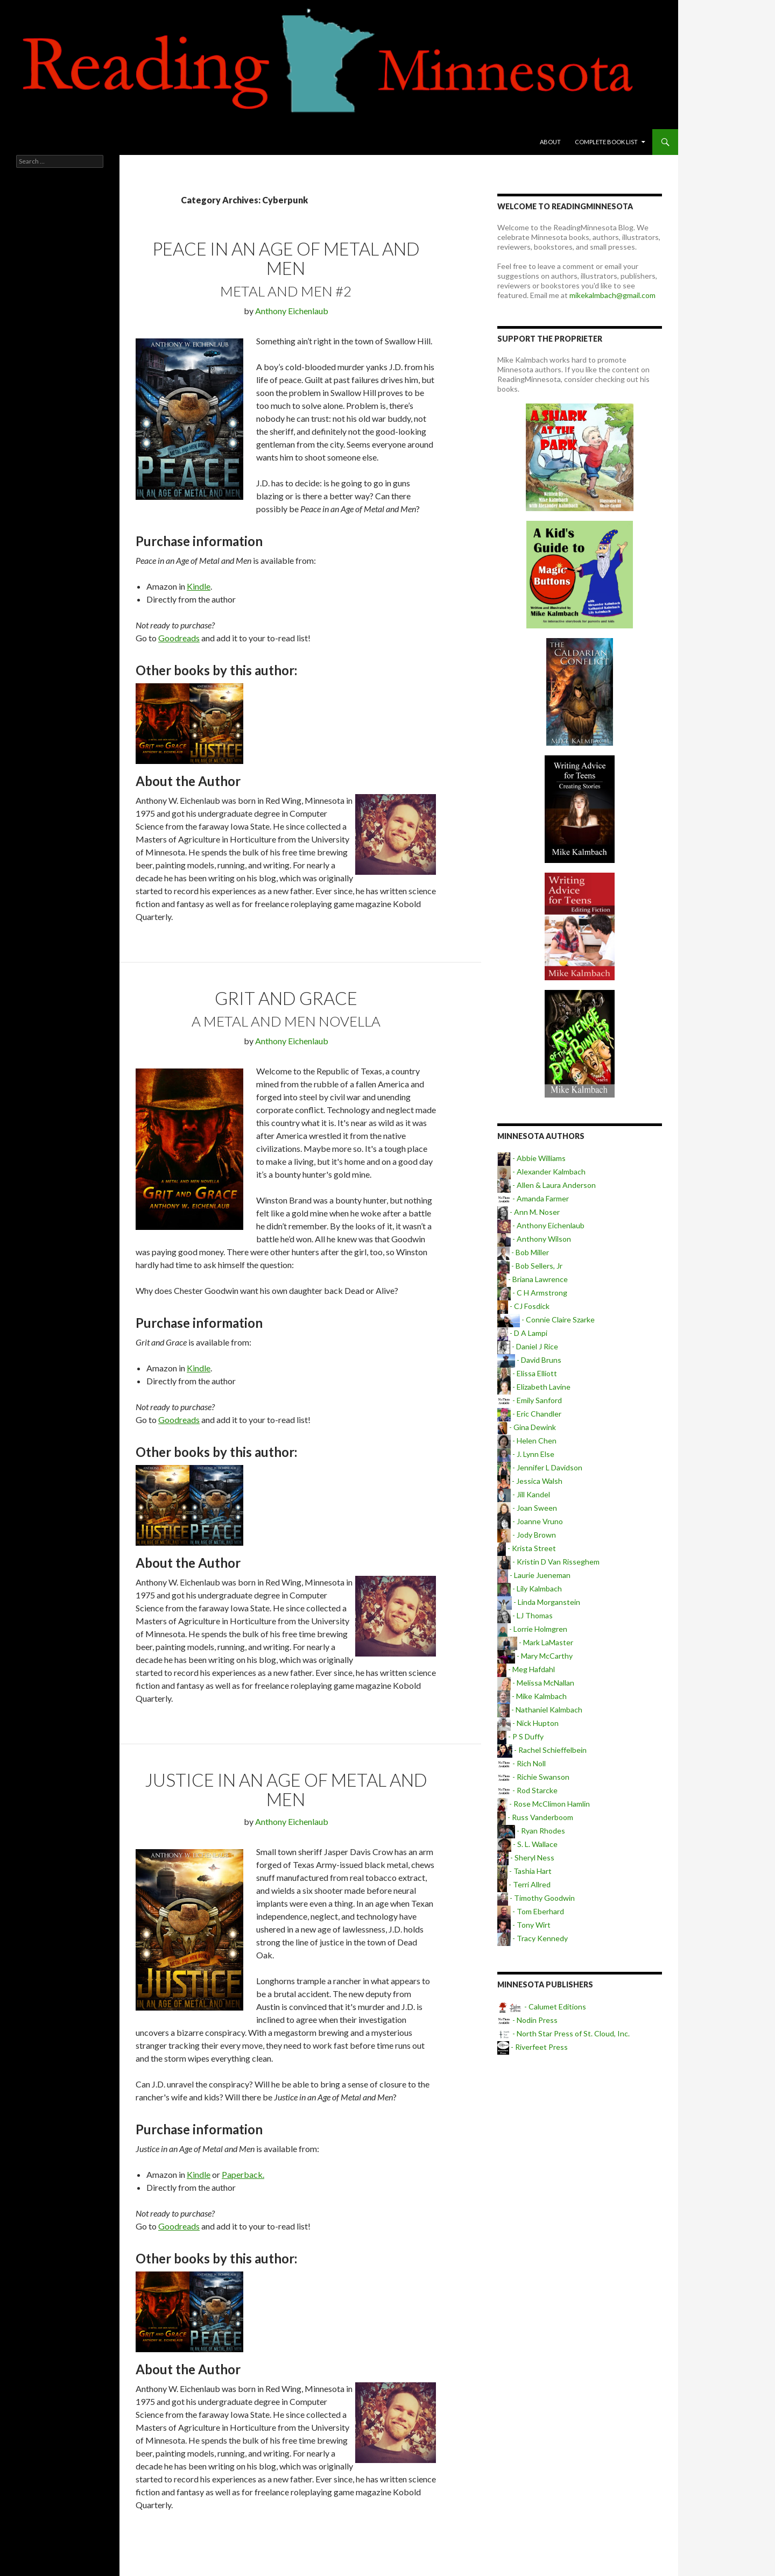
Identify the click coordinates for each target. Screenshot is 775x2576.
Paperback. (243, 2174)
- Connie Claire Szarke (546, 1319)
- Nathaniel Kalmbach (539, 1709)
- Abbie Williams (531, 1158)
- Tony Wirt (524, 1924)
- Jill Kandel (523, 1494)
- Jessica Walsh (529, 1480)
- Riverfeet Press (532, 2046)
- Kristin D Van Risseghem (548, 1561)
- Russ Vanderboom (535, 1817)
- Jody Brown (526, 1534)
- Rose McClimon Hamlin (543, 1803)
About (550, 141)
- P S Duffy (520, 1736)
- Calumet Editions (541, 2006)
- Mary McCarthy (535, 1655)
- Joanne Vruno (530, 1521)
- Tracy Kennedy (532, 1938)
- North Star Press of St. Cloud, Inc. (563, 2033)
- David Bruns (529, 1359)
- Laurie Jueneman (533, 1575)
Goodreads (179, 638)
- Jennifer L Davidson (539, 1467)
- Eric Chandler (529, 1413)
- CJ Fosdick (523, 1306)
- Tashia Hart (524, 1871)
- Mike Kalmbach (532, 1696)
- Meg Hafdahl (526, 1669)
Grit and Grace (286, 998)
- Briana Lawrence (532, 1279)
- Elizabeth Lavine (533, 1386)
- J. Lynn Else (525, 1454)
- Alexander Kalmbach (541, 1171)
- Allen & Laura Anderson (546, 1185)
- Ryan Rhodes (531, 1830)
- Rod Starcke (527, 1790)
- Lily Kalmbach (529, 1588)
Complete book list (606, 141)
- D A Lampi (522, 1332)
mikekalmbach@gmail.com (612, 295)
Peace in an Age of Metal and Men (286, 258)
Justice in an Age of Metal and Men (286, 1789)
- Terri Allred (524, 1884)
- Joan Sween (527, 1507)
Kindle (198, 586)
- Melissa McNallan (535, 1682)
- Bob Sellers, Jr (529, 1265)
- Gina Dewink (526, 1427)
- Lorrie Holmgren (532, 1628)
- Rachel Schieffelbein (542, 1749)
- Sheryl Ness (525, 1857)
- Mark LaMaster (535, 1642)
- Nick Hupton (528, 1723)
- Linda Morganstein (538, 1602)
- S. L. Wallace (527, 1844)
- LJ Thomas (525, 1615)
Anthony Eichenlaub (291, 311)
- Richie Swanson (533, 1776)
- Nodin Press (527, 2020)
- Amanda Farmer (533, 1198)
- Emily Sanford (529, 1400)
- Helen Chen (526, 1440)
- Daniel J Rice (527, 1346)
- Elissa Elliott (527, 1373)
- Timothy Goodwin (536, 1897)
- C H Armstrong (532, 1292)
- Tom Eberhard (530, 1911)
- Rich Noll (521, 1763)
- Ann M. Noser (528, 1211)
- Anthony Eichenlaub (540, 1225)
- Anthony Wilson (534, 1238)
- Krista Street (526, 1548)
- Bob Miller (523, 1252)
